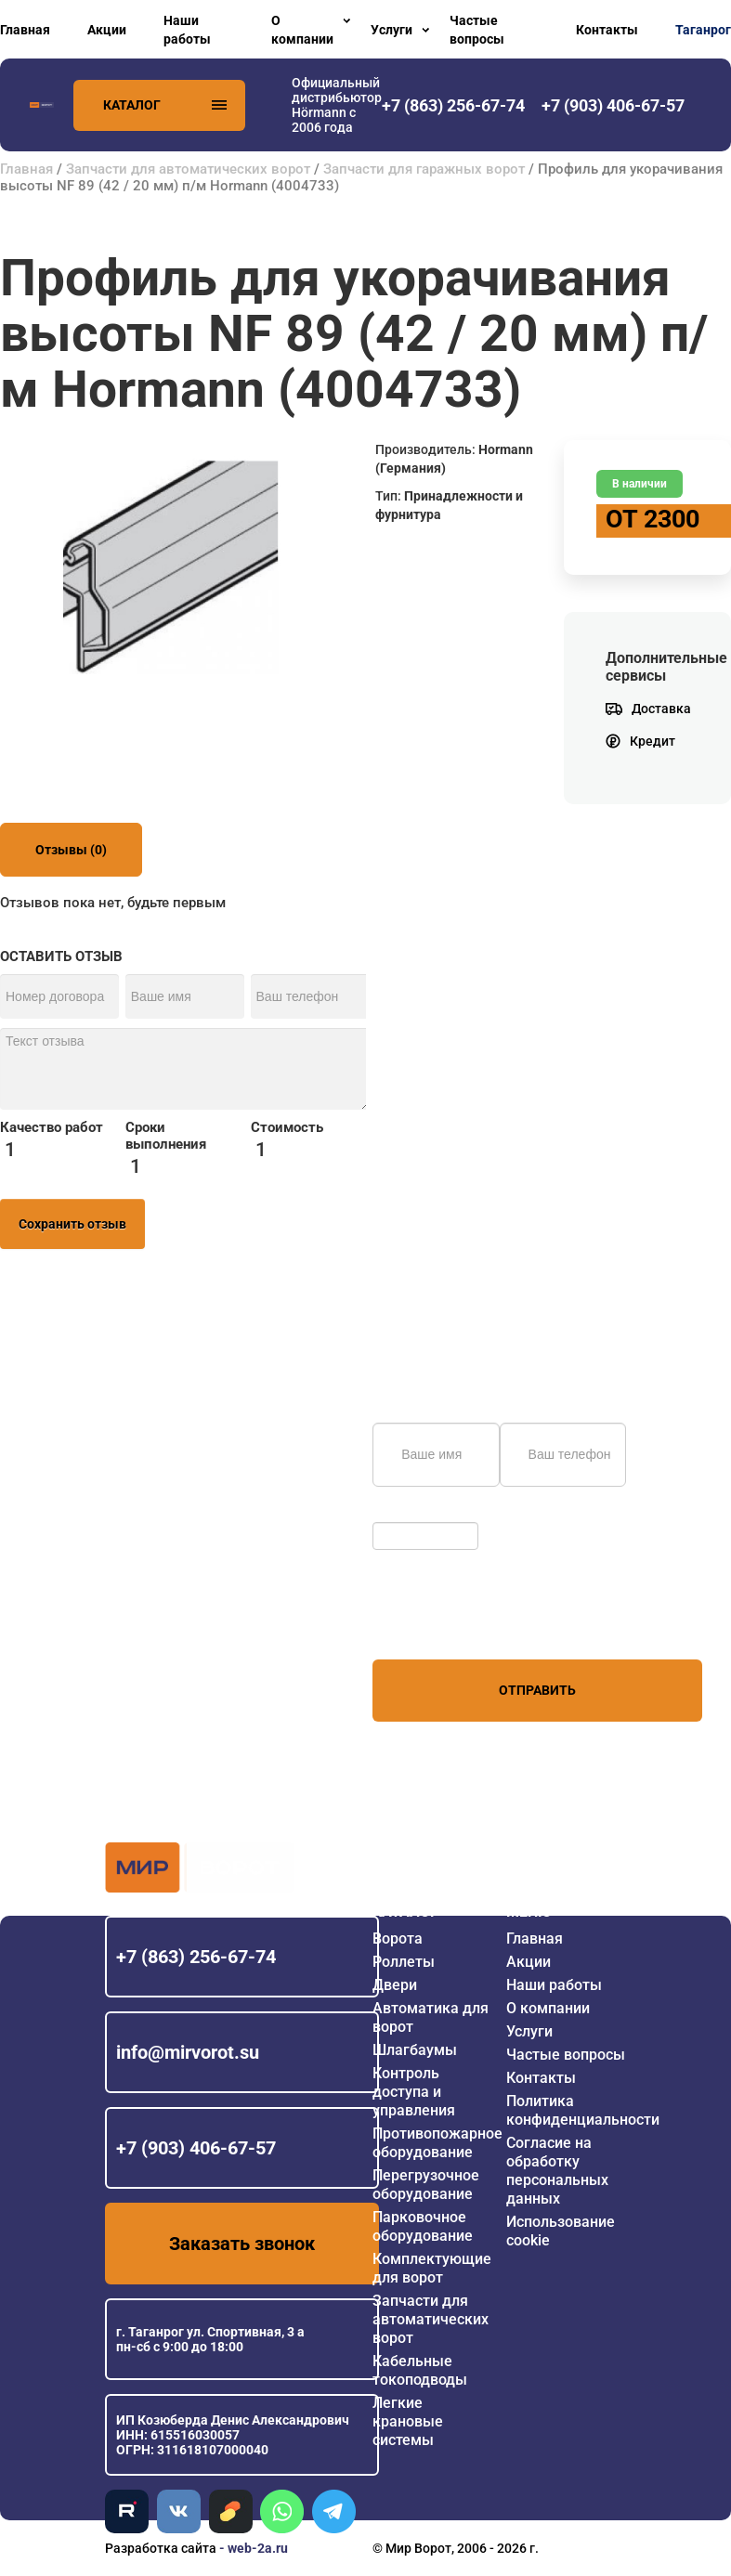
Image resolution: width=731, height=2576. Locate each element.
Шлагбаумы (414, 2050)
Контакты (607, 29)
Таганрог (703, 29)
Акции (106, 29)
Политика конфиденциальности (582, 2110)
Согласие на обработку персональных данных (557, 2170)
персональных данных (442, 1624)
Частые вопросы (477, 29)
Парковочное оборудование (422, 2226)
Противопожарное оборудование (437, 2143)
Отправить (537, 1690)
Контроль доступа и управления (413, 2091)
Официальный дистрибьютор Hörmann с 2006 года (337, 105)
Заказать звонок (242, 2243)
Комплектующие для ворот (431, 2268)
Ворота (397, 1938)
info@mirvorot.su (187, 2052)
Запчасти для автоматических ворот (188, 169)
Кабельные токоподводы (419, 2370)
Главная (25, 29)
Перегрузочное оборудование (425, 2184)
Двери (394, 1985)
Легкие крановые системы (407, 2421)
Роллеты (403, 1962)
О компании (302, 29)
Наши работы (187, 29)
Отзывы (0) (71, 849)
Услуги (391, 29)
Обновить (407, 1512)
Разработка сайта (160, 2548)
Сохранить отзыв (72, 1223)
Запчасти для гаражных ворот (424, 169)
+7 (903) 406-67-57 (196, 2148)
